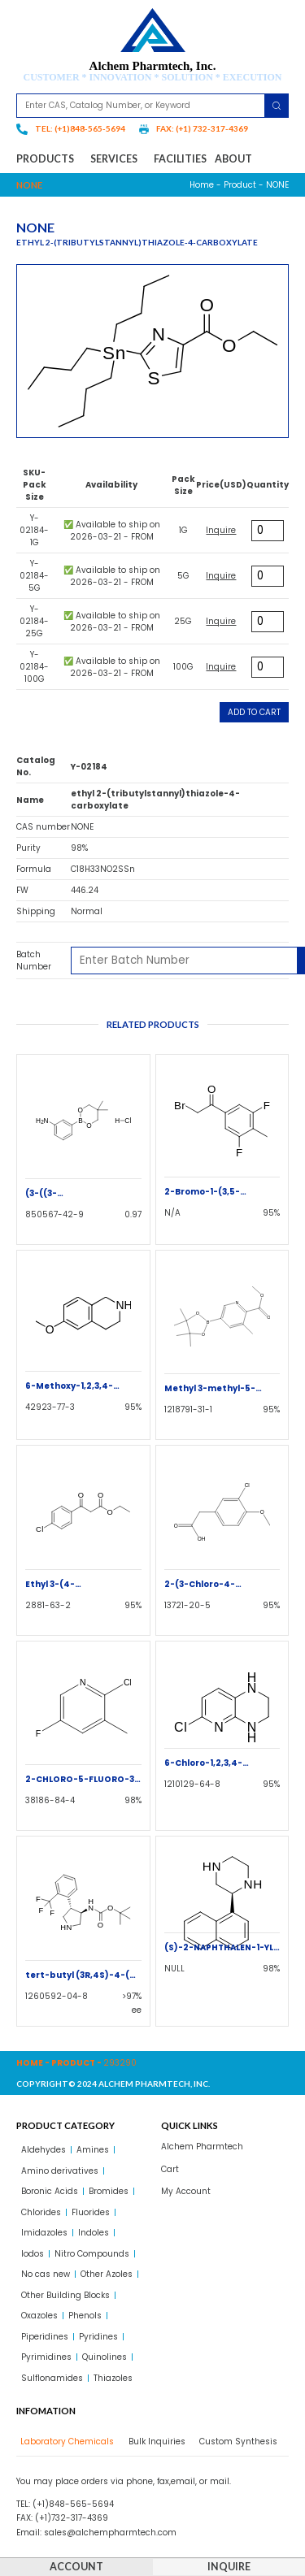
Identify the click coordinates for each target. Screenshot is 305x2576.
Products (49, 159)
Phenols (85, 2315)
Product (240, 185)
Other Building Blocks (65, 2295)
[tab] (65, 2441)
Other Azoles (107, 2274)
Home (202, 185)
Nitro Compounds (91, 2254)
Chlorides (41, 2212)
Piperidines (44, 2337)
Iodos (32, 2254)
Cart (170, 2169)
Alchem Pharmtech (202, 2146)
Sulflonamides (52, 2378)
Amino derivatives (59, 2171)
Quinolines (104, 2357)
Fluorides (91, 2212)
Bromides (109, 2191)
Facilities (180, 159)
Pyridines (98, 2337)
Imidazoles (44, 2233)
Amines (92, 2150)
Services (118, 159)
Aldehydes (43, 2150)
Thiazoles (113, 2378)
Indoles (93, 2233)
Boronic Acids (49, 2191)
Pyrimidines (46, 2357)
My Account (186, 2191)
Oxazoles (39, 2315)
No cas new (45, 2274)
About (233, 159)
